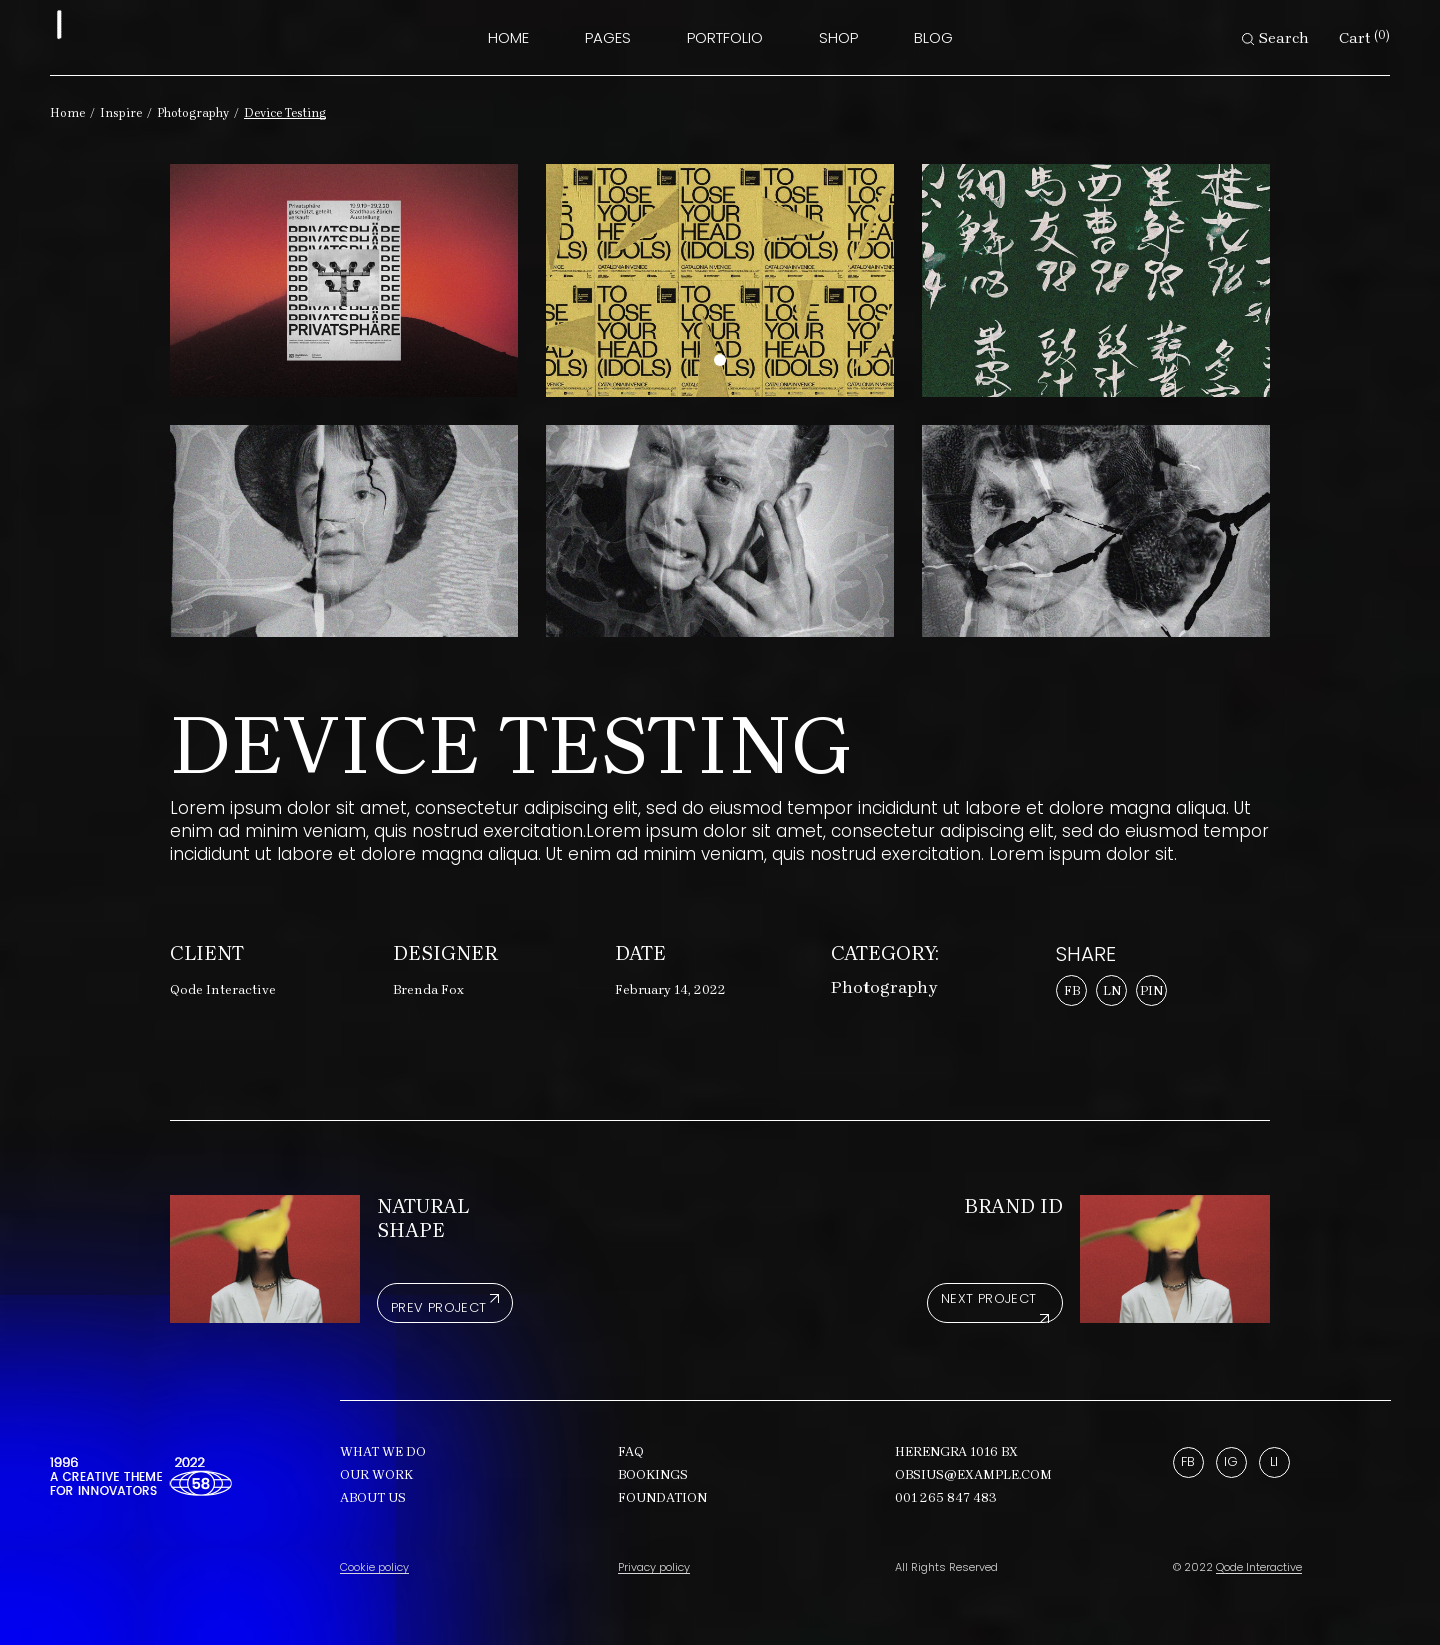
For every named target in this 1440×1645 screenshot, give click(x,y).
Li (1274, 1461)
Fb (1188, 1461)
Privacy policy (654, 1567)
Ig (1231, 1461)
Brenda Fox (428, 989)
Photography (884, 987)
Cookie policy (374, 1567)
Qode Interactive (223, 989)
